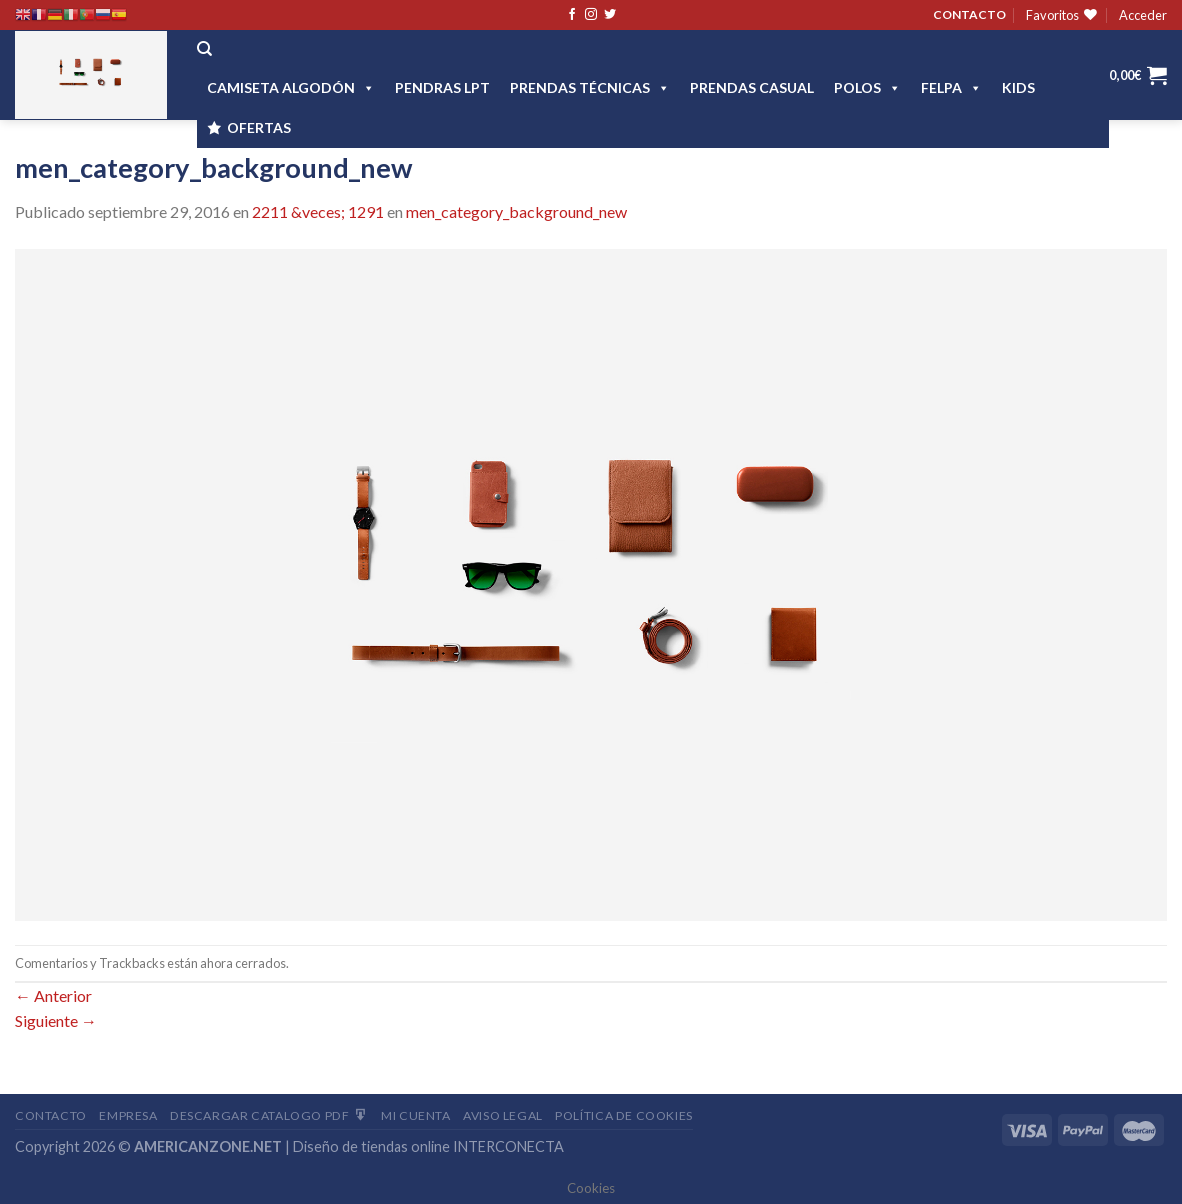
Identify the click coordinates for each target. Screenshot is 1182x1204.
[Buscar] (204, 49)
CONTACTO (969, 14)
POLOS (867, 87)
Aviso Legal (503, 1115)
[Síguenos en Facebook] (572, 15)
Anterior (53, 995)
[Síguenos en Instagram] (591, 15)
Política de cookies (624, 1115)
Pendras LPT (442, 87)
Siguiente (56, 1020)
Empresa (128, 1115)
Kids (1018, 87)
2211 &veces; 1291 (318, 211)
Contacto (51, 1115)
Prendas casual (752, 87)
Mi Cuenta (416, 1115)
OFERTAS (259, 127)
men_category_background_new (516, 211)
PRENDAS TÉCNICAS (590, 87)
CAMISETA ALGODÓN (291, 87)
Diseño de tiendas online (371, 1146)
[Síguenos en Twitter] (610, 15)
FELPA (951, 87)
